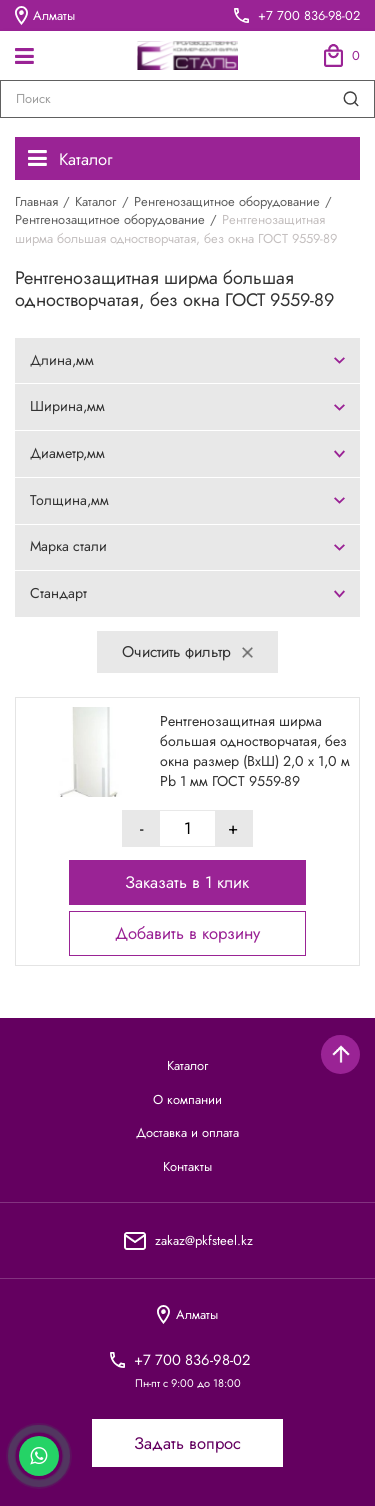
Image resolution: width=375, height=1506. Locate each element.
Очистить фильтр (187, 651)
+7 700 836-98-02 (309, 16)
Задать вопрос (187, 1443)
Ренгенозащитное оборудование (227, 201)
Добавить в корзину (187, 934)
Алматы (45, 15)
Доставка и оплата (187, 1133)
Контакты (187, 1167)
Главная (36, 201)
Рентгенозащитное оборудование (110, 219)
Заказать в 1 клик (187, 882)
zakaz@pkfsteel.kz (204, 1240)
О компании (187, 1100)
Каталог (70, 159)
